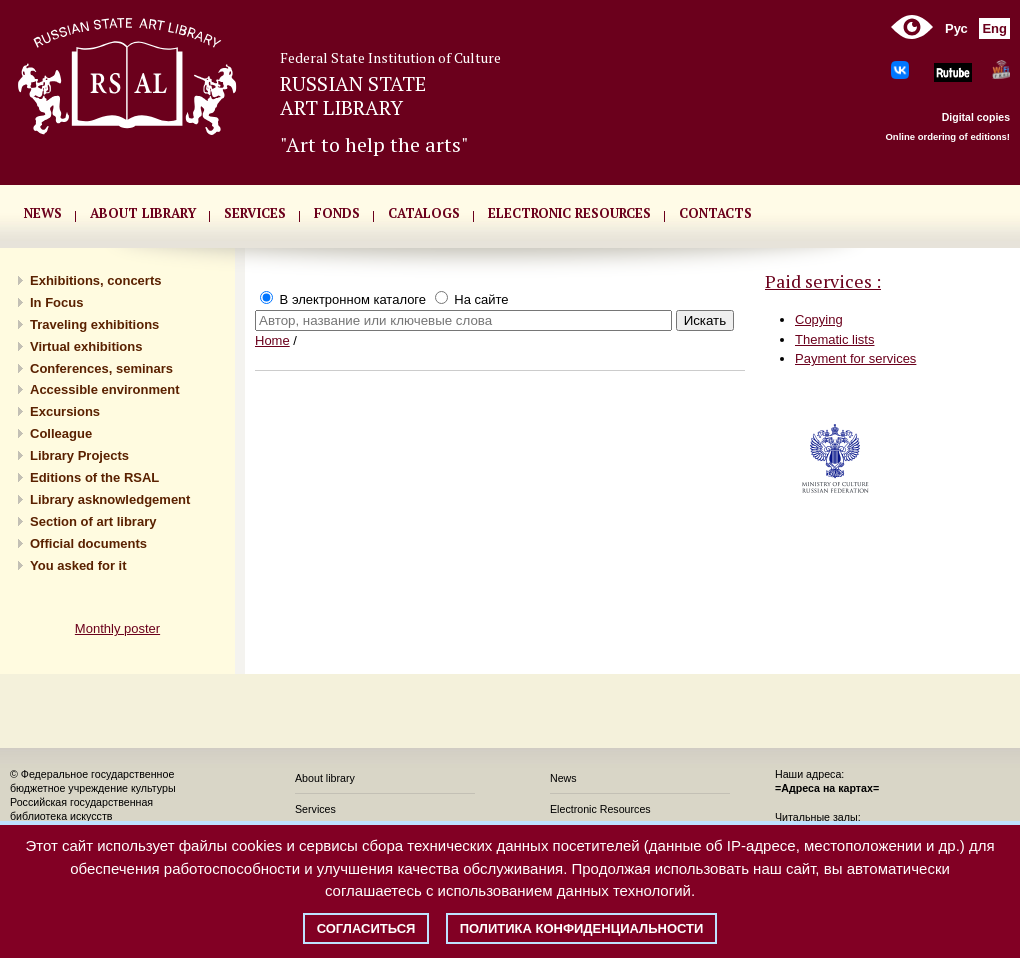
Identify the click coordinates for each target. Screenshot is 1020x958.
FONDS (337, 213)
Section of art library (93, 521)
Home (272, 340)
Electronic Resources (600, 809)
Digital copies (976, 117)
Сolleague (61, 433)
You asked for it (78, 565)
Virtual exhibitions (86, 346)
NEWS (43, 213)
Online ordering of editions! (947, 136)
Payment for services (855, 358)
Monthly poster (117, 628)
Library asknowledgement (110, 499)
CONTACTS (715, 213)
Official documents (88, 543)
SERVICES (255, 213)
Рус (956, 28)
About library (143, 213)
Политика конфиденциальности (582, 928)
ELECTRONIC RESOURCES (569, 213)
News (563, 778)
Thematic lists (834, 339)
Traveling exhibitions (94, 324)
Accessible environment (105, 389)
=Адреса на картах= (827, 788)
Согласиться (366, 928)
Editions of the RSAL (94, 477)
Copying (819, 319)
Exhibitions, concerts (95, 280)
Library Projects (79, 455)
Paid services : (823, 281)
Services (315, 809)
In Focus (56, 302)
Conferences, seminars (101, 368)
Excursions (65, 411)
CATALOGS (424, 213)
